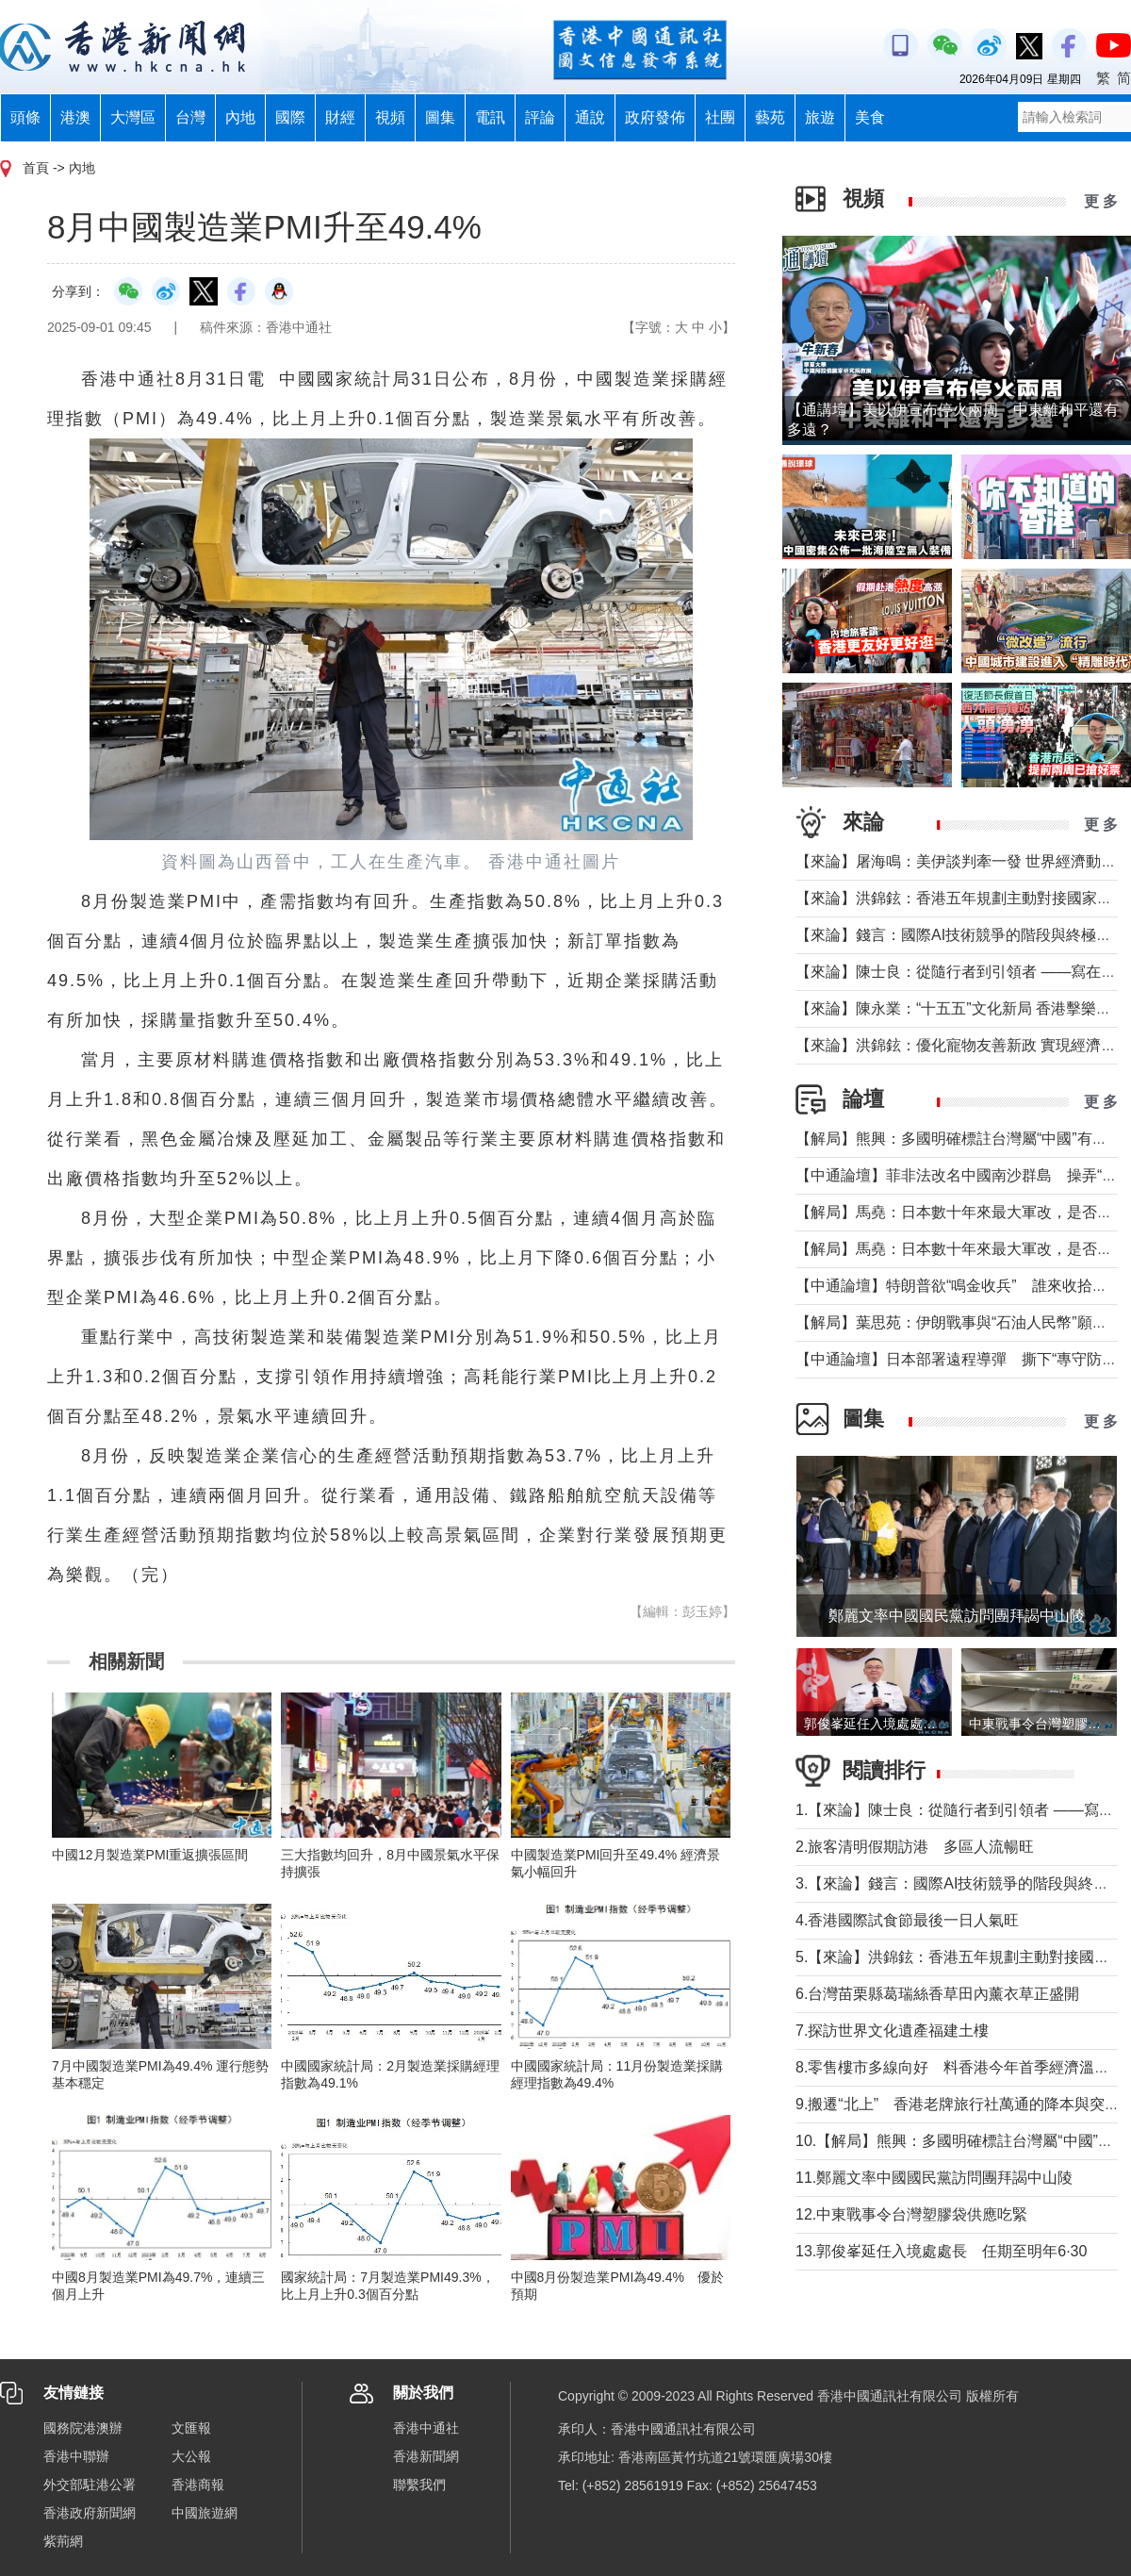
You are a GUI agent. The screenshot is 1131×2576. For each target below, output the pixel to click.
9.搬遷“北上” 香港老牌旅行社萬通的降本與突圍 (957, 2104)
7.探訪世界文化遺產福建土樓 (892, 2031)
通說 (590, 117)
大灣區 (133, 117)
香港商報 (198, 2484)
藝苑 (770, 117)
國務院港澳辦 (83, 2428)
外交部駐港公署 (89, 2484)
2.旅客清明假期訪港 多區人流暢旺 (914, 1847)
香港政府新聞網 (89, 2512)
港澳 (75, 117)
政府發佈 (655, 117)
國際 (290, 117)
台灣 (190, 117)
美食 (870, 117)
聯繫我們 (419, 2484)
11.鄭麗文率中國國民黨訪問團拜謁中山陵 (934, 2178)
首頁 (36, 167)
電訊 (490, 117)
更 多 (1101, 201)
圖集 (440, 117)
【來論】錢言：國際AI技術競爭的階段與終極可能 (960, 935)
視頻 (390, 117)
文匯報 (191, 2428)
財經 (340, 117)
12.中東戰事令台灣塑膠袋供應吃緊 (911, 2214)
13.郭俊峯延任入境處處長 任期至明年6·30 (941, 2251)
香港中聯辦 (76, 2456)
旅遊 (820, 117)
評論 (540, 117)
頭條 (25, 117)
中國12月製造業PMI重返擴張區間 (150, 1854)
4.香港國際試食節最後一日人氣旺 (907, 1920)
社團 (720, 117)
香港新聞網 (426, 2456)
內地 (240, 117)
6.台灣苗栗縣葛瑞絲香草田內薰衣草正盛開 (937, 1994)
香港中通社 (426, 2428)
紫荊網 (63, 2541)
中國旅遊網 (205, 2512)
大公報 (191, 2456)
